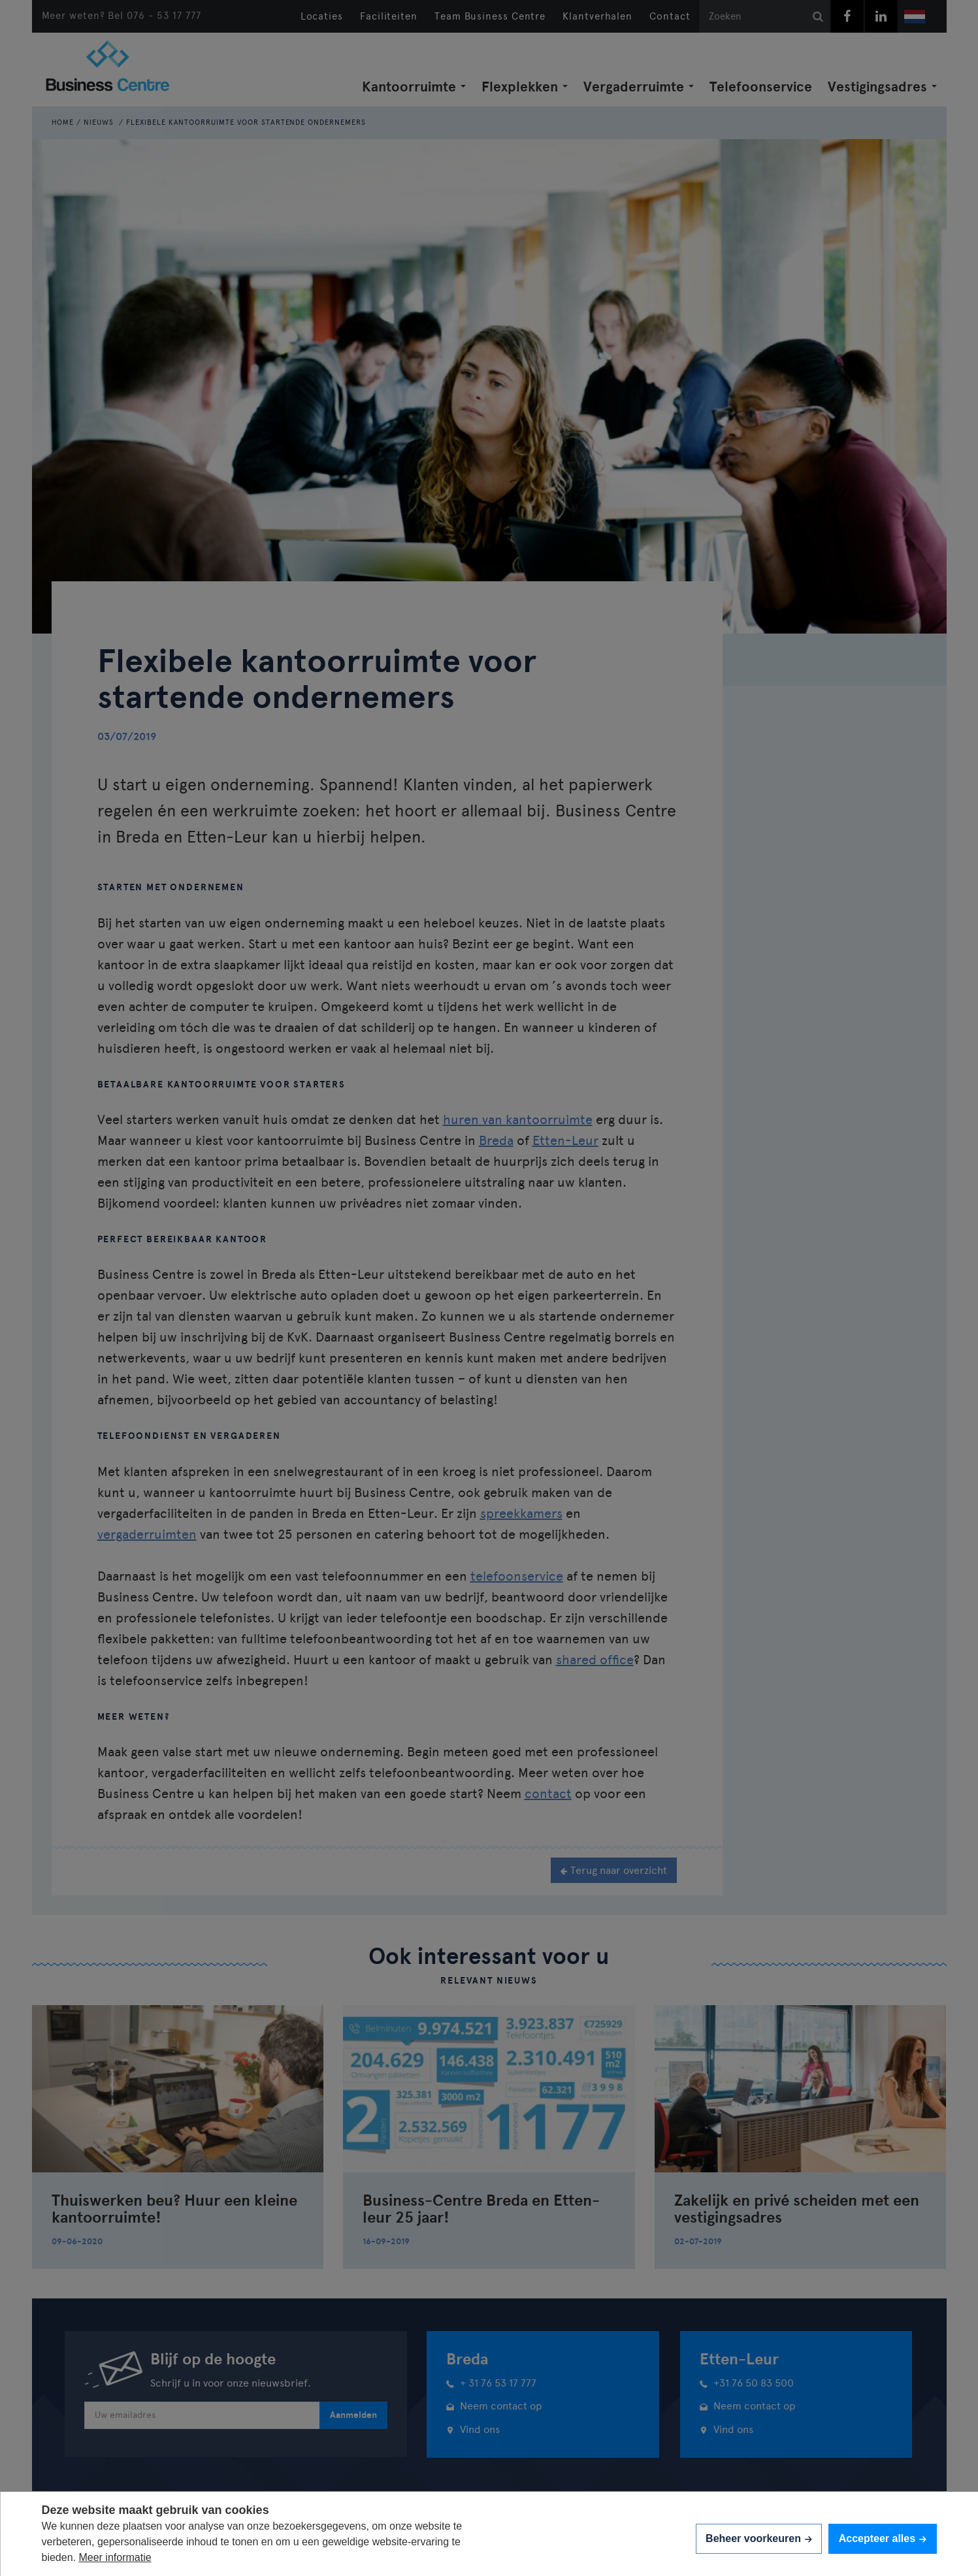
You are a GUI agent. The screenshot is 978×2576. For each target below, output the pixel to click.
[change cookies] (759, 2538)
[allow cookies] (882, 2538)
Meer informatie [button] (114, 2557)
